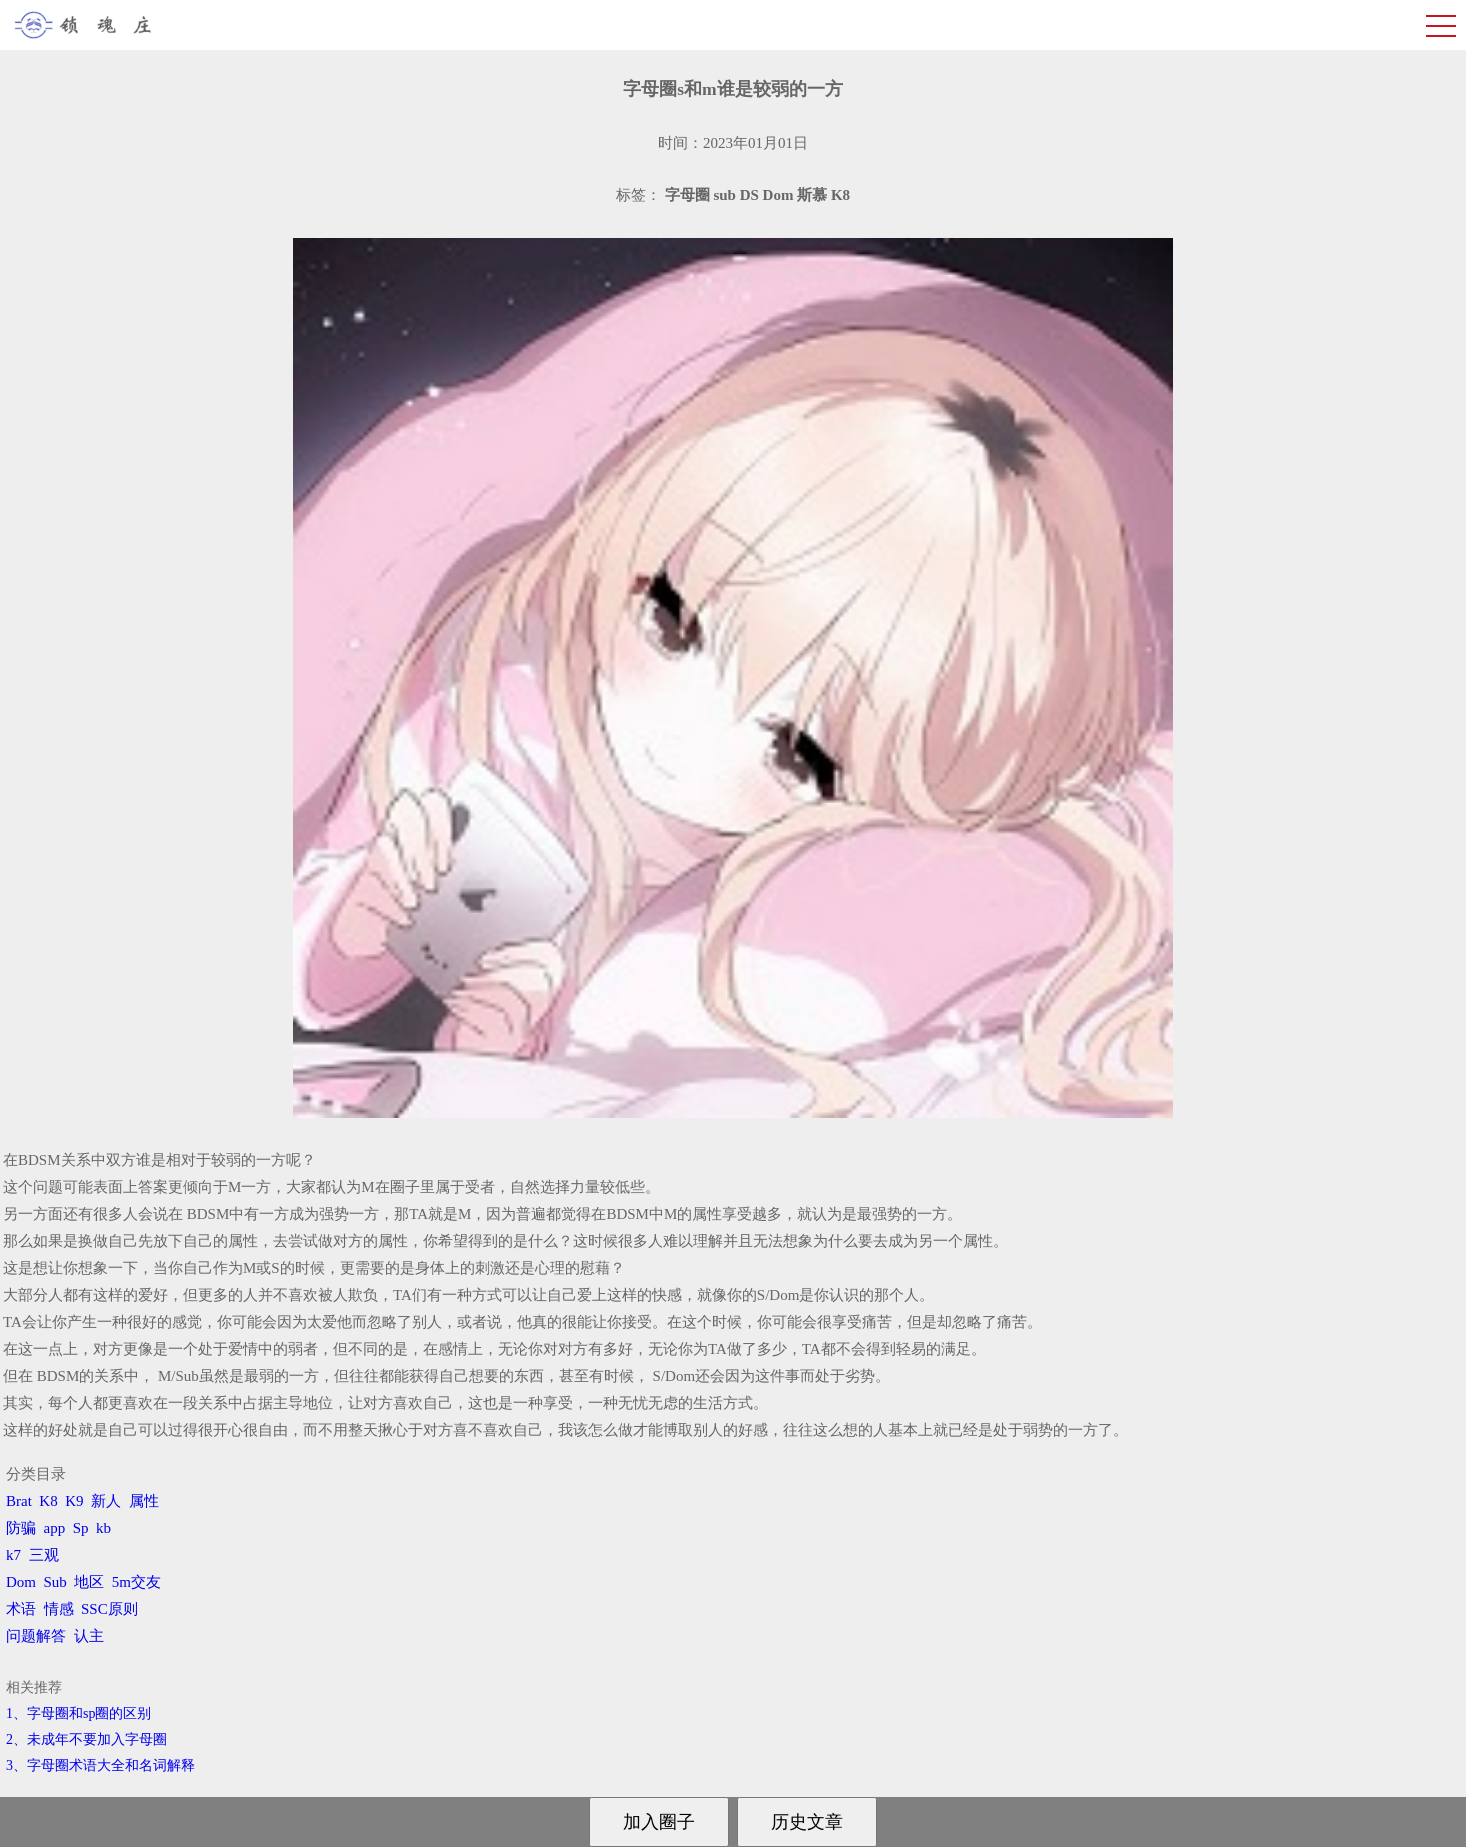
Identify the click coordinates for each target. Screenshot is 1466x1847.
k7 (13, 1555)
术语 (21, 1609)
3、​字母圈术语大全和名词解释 (100, 1765)
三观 (44, 1555)
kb (103, 1528)
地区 (89, 1582)
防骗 (21, 1528)
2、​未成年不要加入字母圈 (86, 1739)
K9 (74, 1501)
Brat (19, 1501)
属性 (144, 1501)
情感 (59, 1609)
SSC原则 (109, 1609)
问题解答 (36, 1636)
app (55, 1528)
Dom (21, 1582)
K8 (48, 1501)
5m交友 (136, 1582)
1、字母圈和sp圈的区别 (78, 1713)
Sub (55, 1582)
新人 (106, 1501)
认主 (89, 1636)
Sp (81, 1528)
